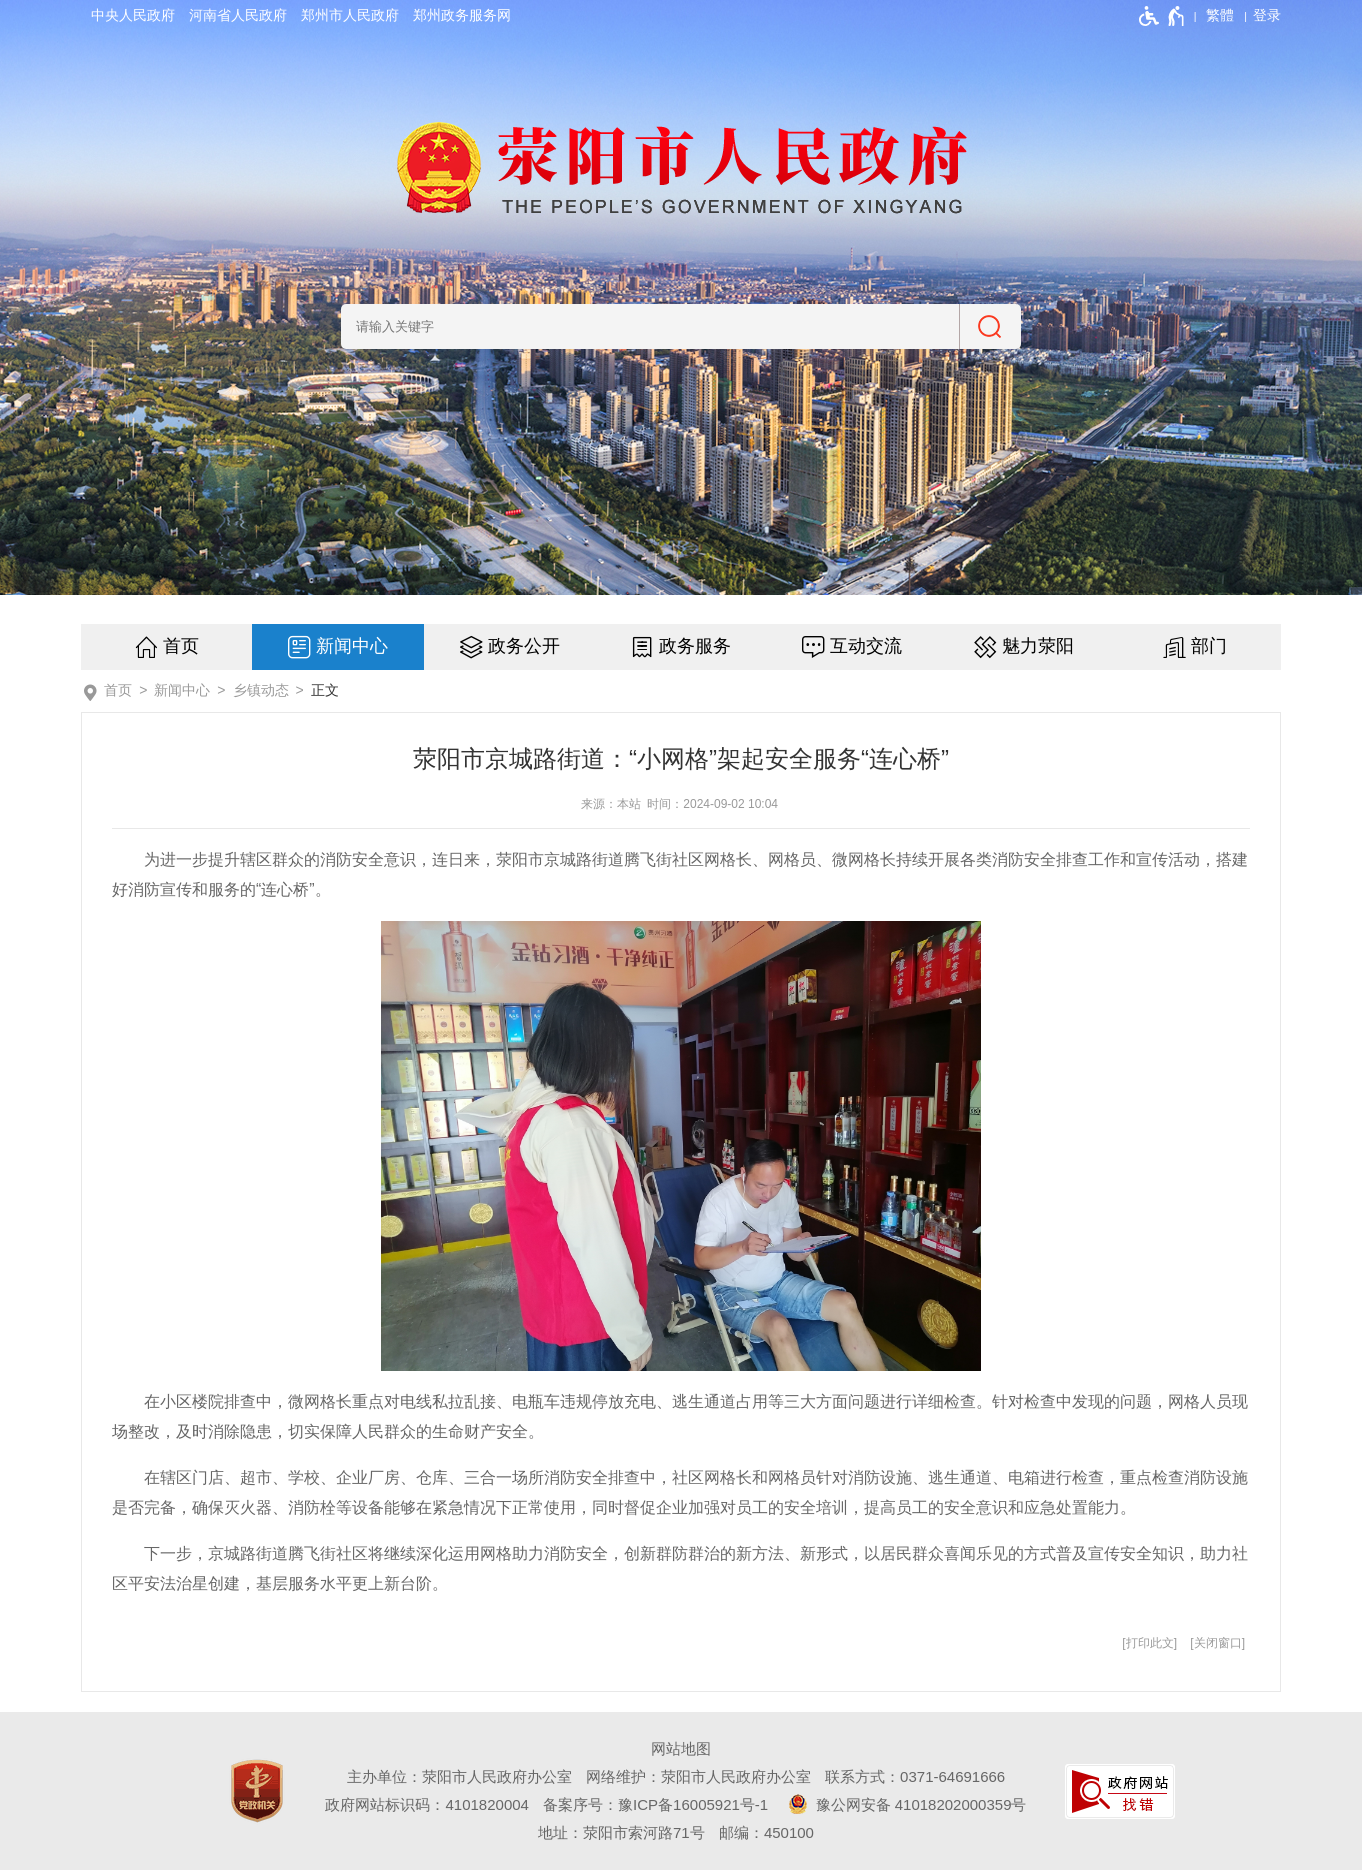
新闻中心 (352, 646)
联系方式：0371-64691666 (915, 1776)
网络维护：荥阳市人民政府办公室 (698, 1776)
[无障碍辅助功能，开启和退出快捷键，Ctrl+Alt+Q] (1162, 16)
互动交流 (866, 646)
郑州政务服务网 (462, 15)
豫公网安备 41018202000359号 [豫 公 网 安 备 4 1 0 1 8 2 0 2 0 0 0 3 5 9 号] (904, 1804)
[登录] (1267, 15)
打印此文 (1150, 1643)
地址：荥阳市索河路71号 (621, 1832)
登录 (1267, 15)
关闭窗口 (1218, 1643)
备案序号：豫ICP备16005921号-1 (655, 1804)
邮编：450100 (766, 1832)
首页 (181, 646)
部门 (1209, 646)
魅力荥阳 (1038, 646)
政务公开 (524, 646)
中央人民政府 (133, 15)
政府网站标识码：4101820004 (426, 1804)
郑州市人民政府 (350, 15)
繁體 (1220, 15)
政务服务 (695, 646)
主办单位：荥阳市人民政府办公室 (459, 1776)
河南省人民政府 (238, 15)
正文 (325, 690)
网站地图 (681, 1748)
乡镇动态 (261, 690)
